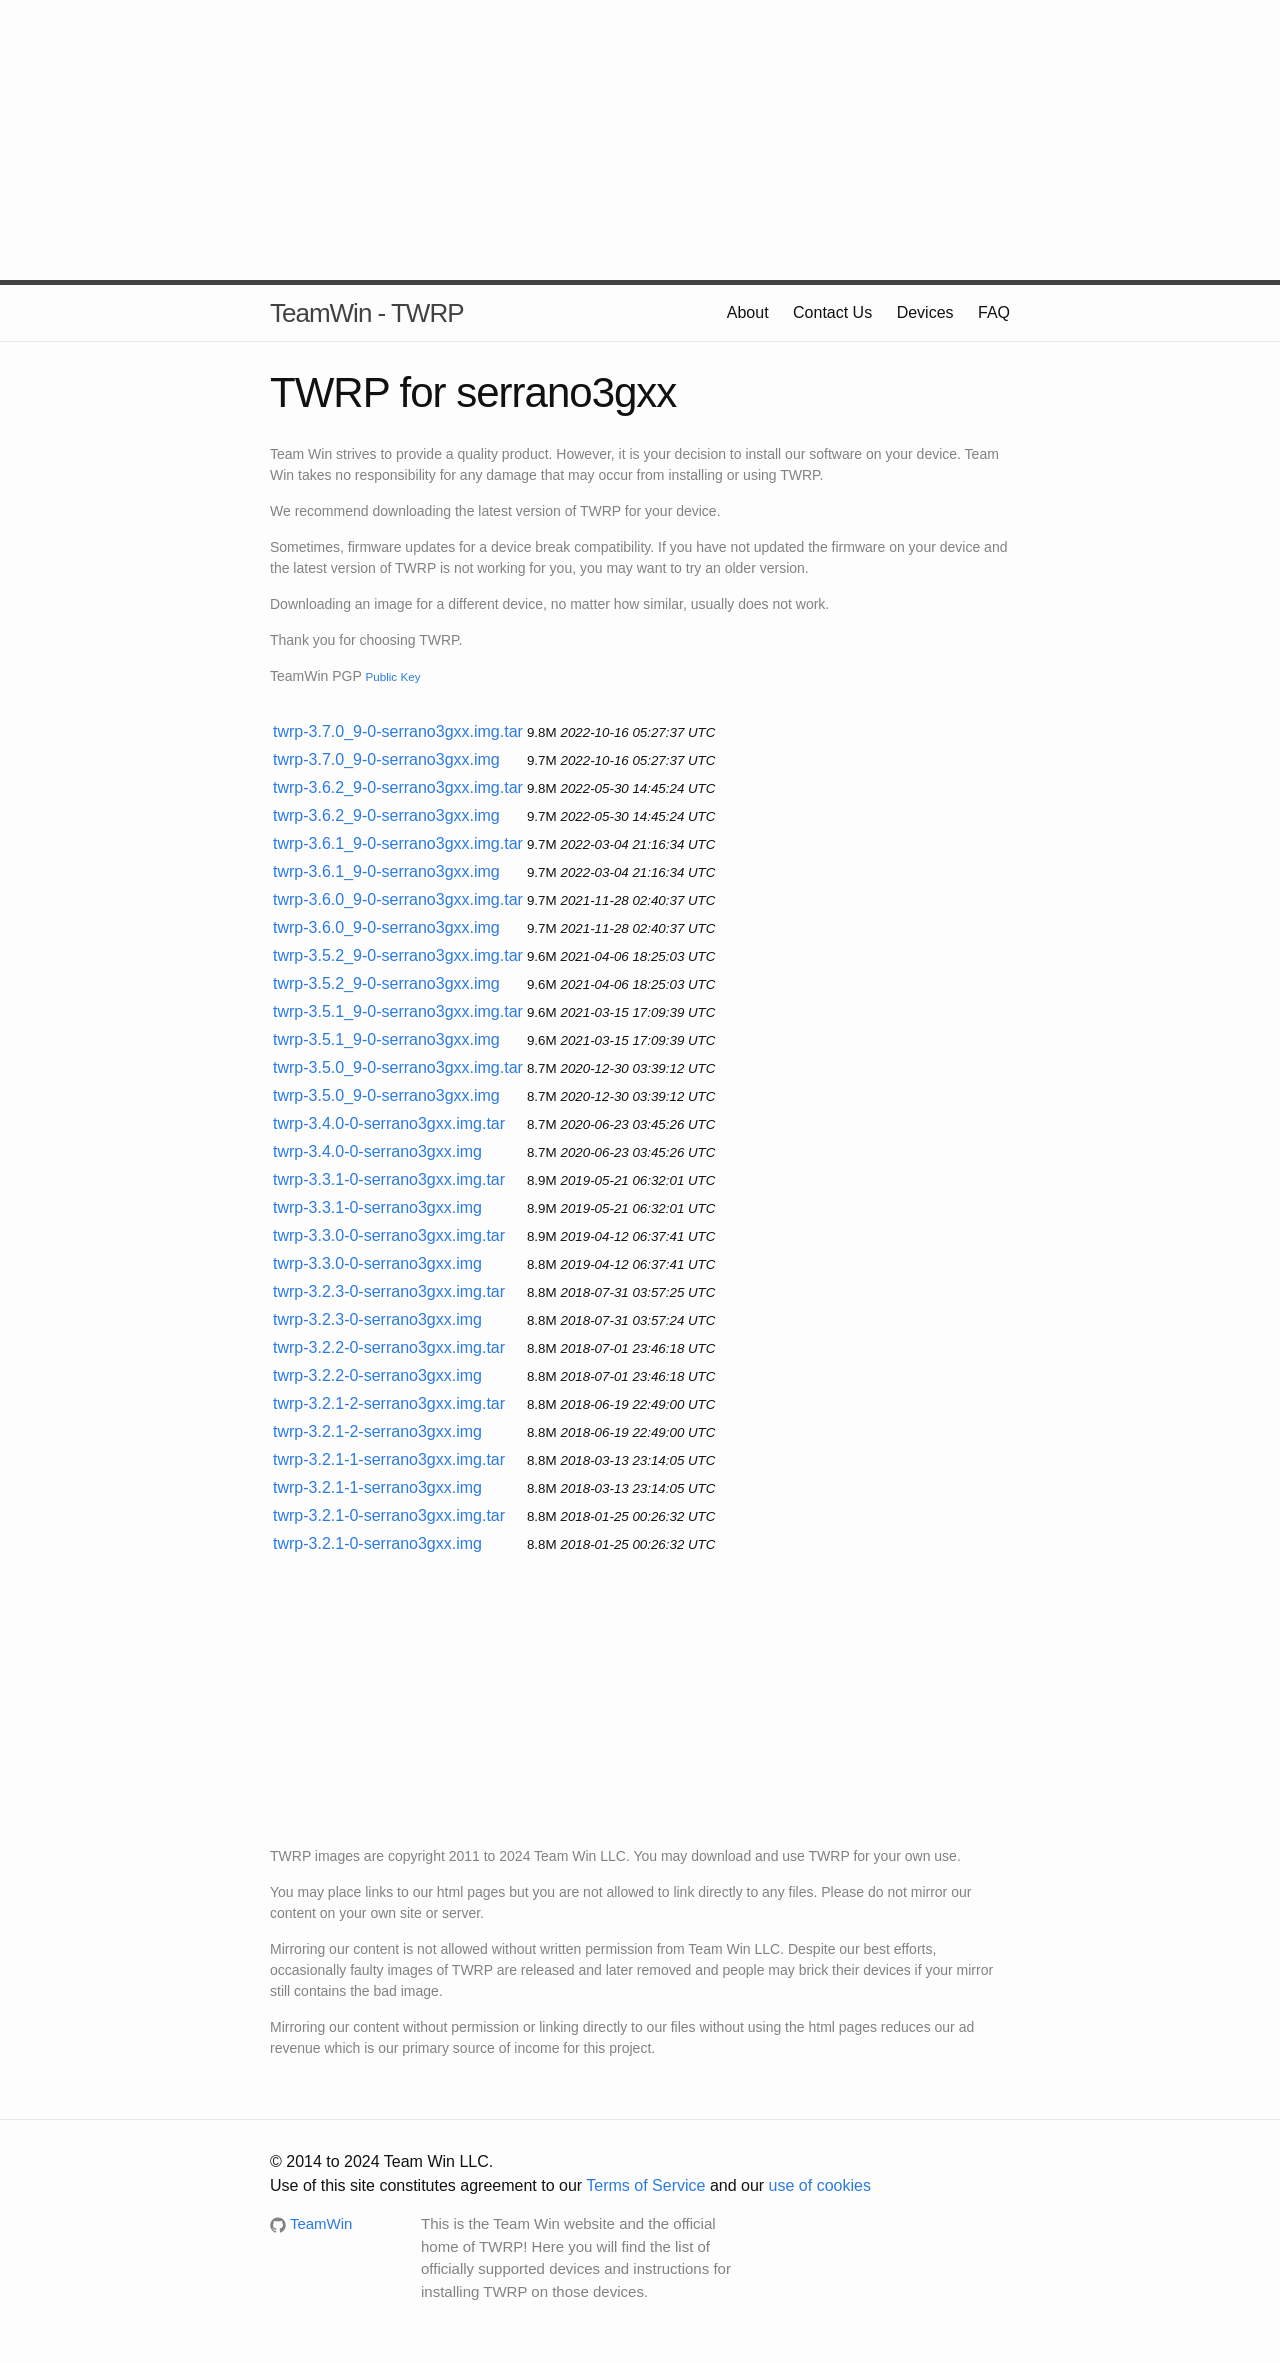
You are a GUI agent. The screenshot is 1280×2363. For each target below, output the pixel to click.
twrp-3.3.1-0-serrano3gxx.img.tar (389, 1179)
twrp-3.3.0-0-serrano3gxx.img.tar (389, 1235)
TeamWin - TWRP (367, 313)
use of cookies (820, 2185)
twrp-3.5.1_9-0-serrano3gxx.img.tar (398, 1011)
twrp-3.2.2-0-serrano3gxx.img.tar (389, 1347)
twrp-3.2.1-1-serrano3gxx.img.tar (389, 1459)
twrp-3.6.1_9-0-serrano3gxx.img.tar (398, 843)
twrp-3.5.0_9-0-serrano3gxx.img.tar (398, 1067)
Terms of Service (645, 2185)
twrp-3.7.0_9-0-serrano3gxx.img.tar (398, 731)
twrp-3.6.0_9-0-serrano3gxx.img (386, 927)
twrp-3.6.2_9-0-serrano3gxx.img (386, 815)
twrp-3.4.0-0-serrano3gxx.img (377, 1151)
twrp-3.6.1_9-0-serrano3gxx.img (386, 871)
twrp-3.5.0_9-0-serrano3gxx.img (386, 1095)
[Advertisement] (640, 140)
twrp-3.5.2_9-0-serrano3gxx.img (386, 983)
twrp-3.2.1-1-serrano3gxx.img (377, 1487)
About (748, 312)
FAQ (994, 312)
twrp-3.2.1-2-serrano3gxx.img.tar (389, 1403)
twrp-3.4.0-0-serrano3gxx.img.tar (389, 1123)
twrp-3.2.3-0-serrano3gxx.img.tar (389, 1291)
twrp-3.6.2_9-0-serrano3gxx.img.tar (398, 787)
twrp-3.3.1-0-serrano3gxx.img (377, 1207)
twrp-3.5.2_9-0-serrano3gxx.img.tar (398, 955)
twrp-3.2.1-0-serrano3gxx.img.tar (389, 1515)
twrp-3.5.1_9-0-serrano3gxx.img (386, 1039)
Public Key (392, 676)
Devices (925, 312)
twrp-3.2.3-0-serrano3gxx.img (377, 1319)
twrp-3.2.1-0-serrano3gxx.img (377, 1543)
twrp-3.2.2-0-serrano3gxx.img (377, 1375)
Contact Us (832, 312)
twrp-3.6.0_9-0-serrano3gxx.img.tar (398, 899)
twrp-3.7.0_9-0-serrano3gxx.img (386, 759)
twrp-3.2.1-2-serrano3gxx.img (377, 1431)
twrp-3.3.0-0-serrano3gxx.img (377, 1263)
